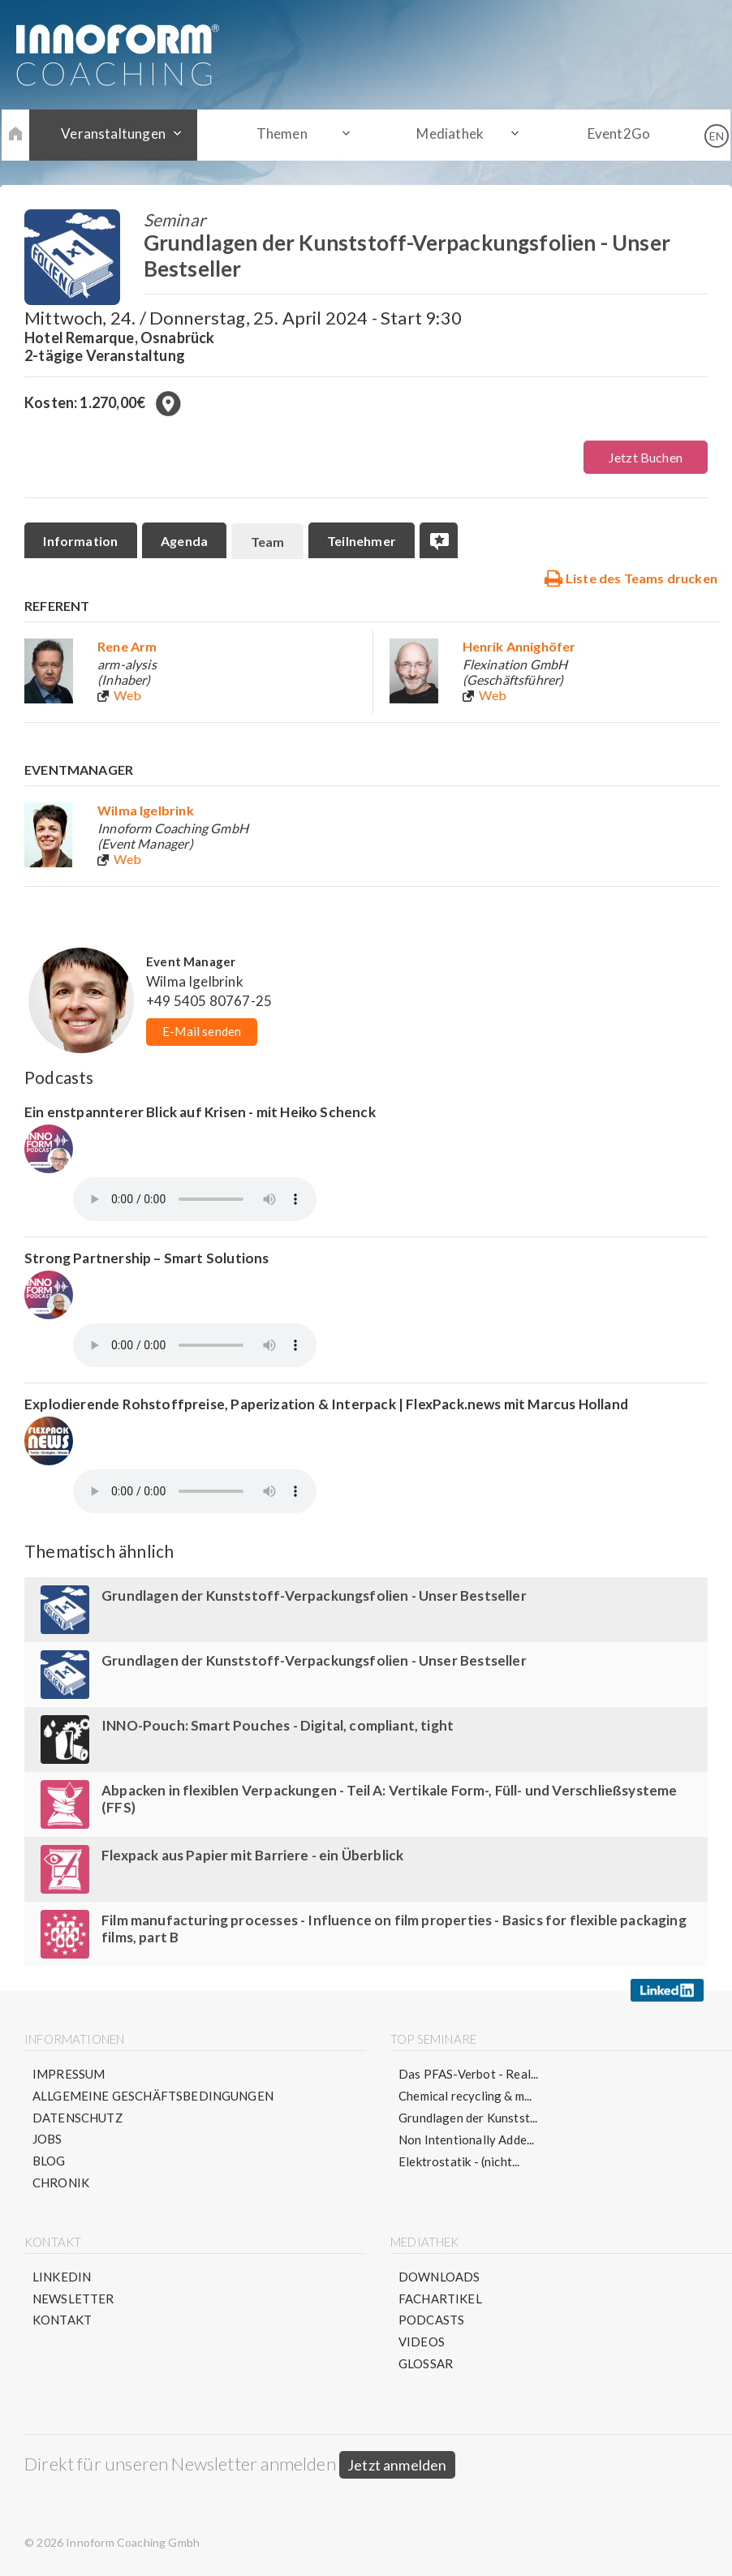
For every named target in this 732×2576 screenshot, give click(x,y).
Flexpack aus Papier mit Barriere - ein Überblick (252, 1855)
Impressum (68, 2074)
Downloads (439, 2278)
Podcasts (431, 2322)
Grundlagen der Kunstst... (468, 2118)
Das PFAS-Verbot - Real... (468, 2074)
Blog (49, 2162)
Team (270, 541)
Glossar (425, 2366)
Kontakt (62, 2322)
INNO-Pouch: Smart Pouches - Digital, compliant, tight (277, 1726)
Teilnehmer (365, 540)
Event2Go (610, 134)
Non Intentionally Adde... (466, 2140)
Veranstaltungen (121, 134)
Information (81, 540)
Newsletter (73, 2300)
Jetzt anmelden (397, 2467)
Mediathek (447, 134)
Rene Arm (127, 647)
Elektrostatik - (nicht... (459, 2162)
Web (128, 695)
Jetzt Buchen (645, 457)
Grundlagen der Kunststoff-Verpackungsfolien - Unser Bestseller (314, 1596)
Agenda (185, 540)
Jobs (47, 2140)
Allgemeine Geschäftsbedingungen (153, 2096)
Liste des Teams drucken (630, 578)
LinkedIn (61, 2278)
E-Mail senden (201, 1032)
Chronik (60, 2184)
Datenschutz (77, 2118)
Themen (284, 134)
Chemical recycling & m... (465, 2096)
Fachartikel (440, 2300)
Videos (421, 2344)
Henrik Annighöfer (519, 647)
